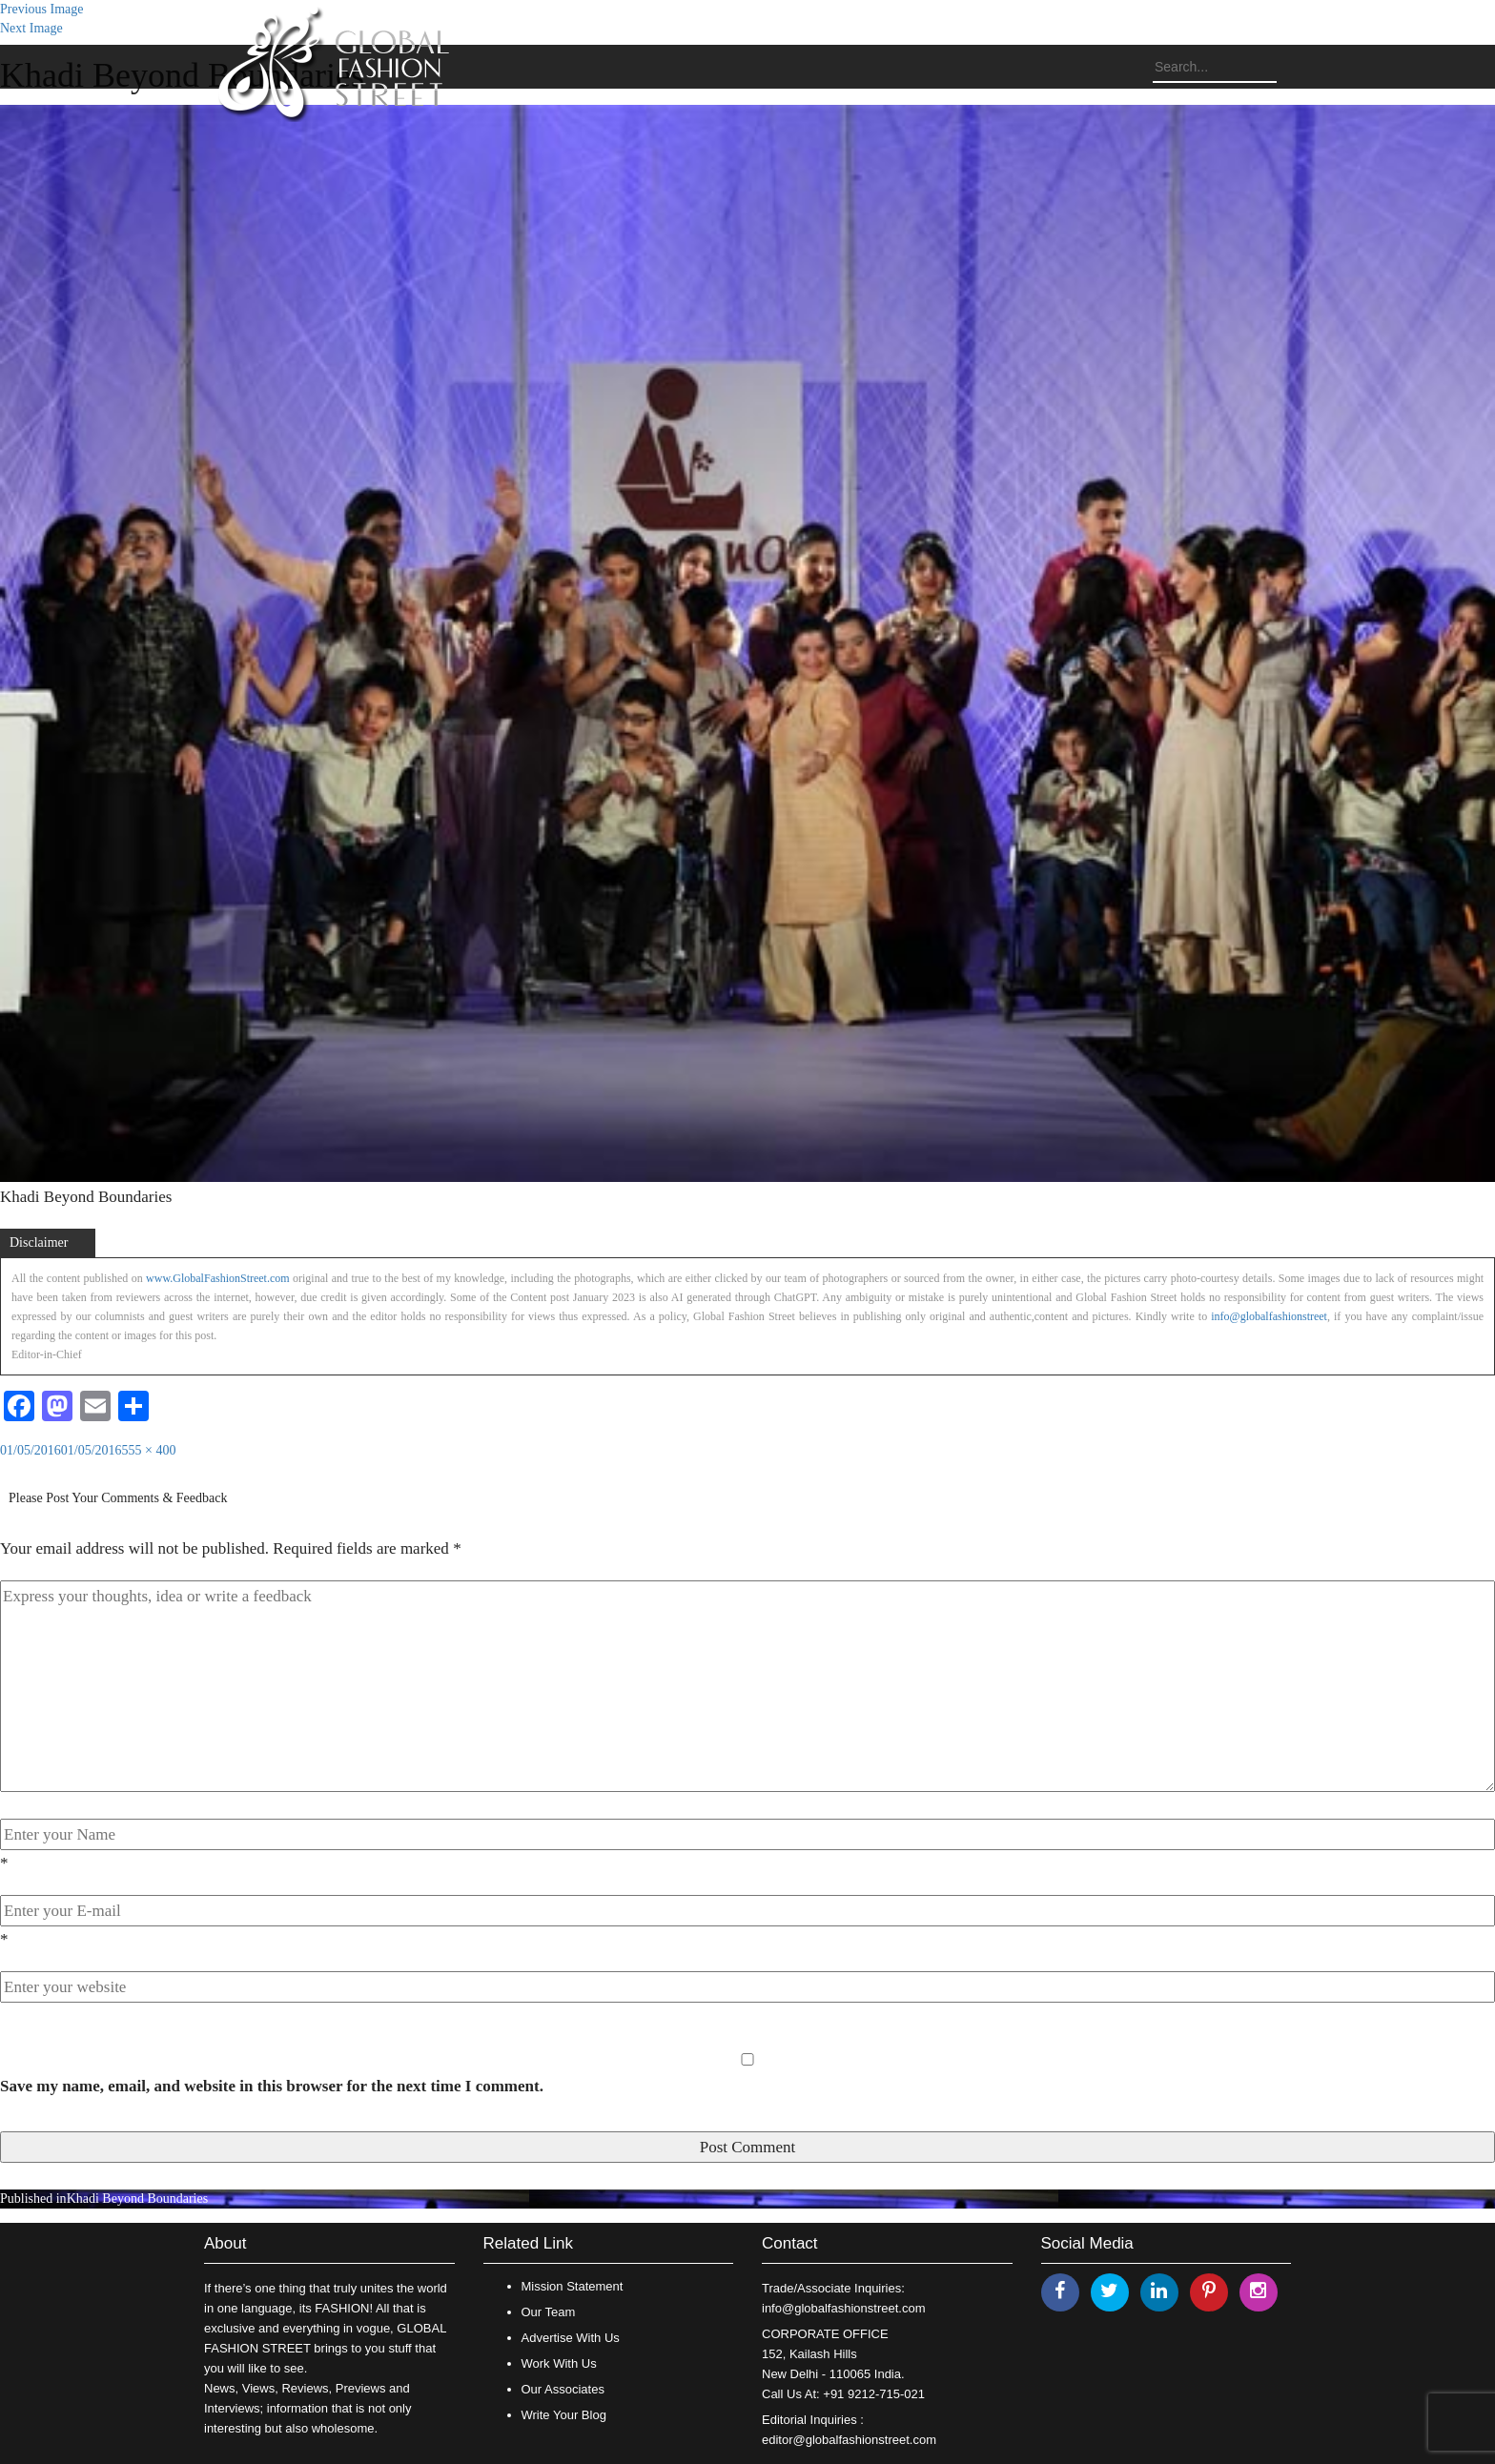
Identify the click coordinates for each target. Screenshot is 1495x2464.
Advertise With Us (571, 2338)
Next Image (31, 28)
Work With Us (559, 2363)
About (225, 2243)
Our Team (549, 2312)
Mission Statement (573, 2286)
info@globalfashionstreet (1269, 1316)
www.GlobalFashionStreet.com (218, 1278)
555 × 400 (149, 1450)
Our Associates (563, 2389)
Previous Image (41, 9)
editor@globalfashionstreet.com (849, 2440)
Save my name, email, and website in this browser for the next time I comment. (271, 2086)
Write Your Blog (564, 2415)
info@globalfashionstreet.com (843, 2308)
